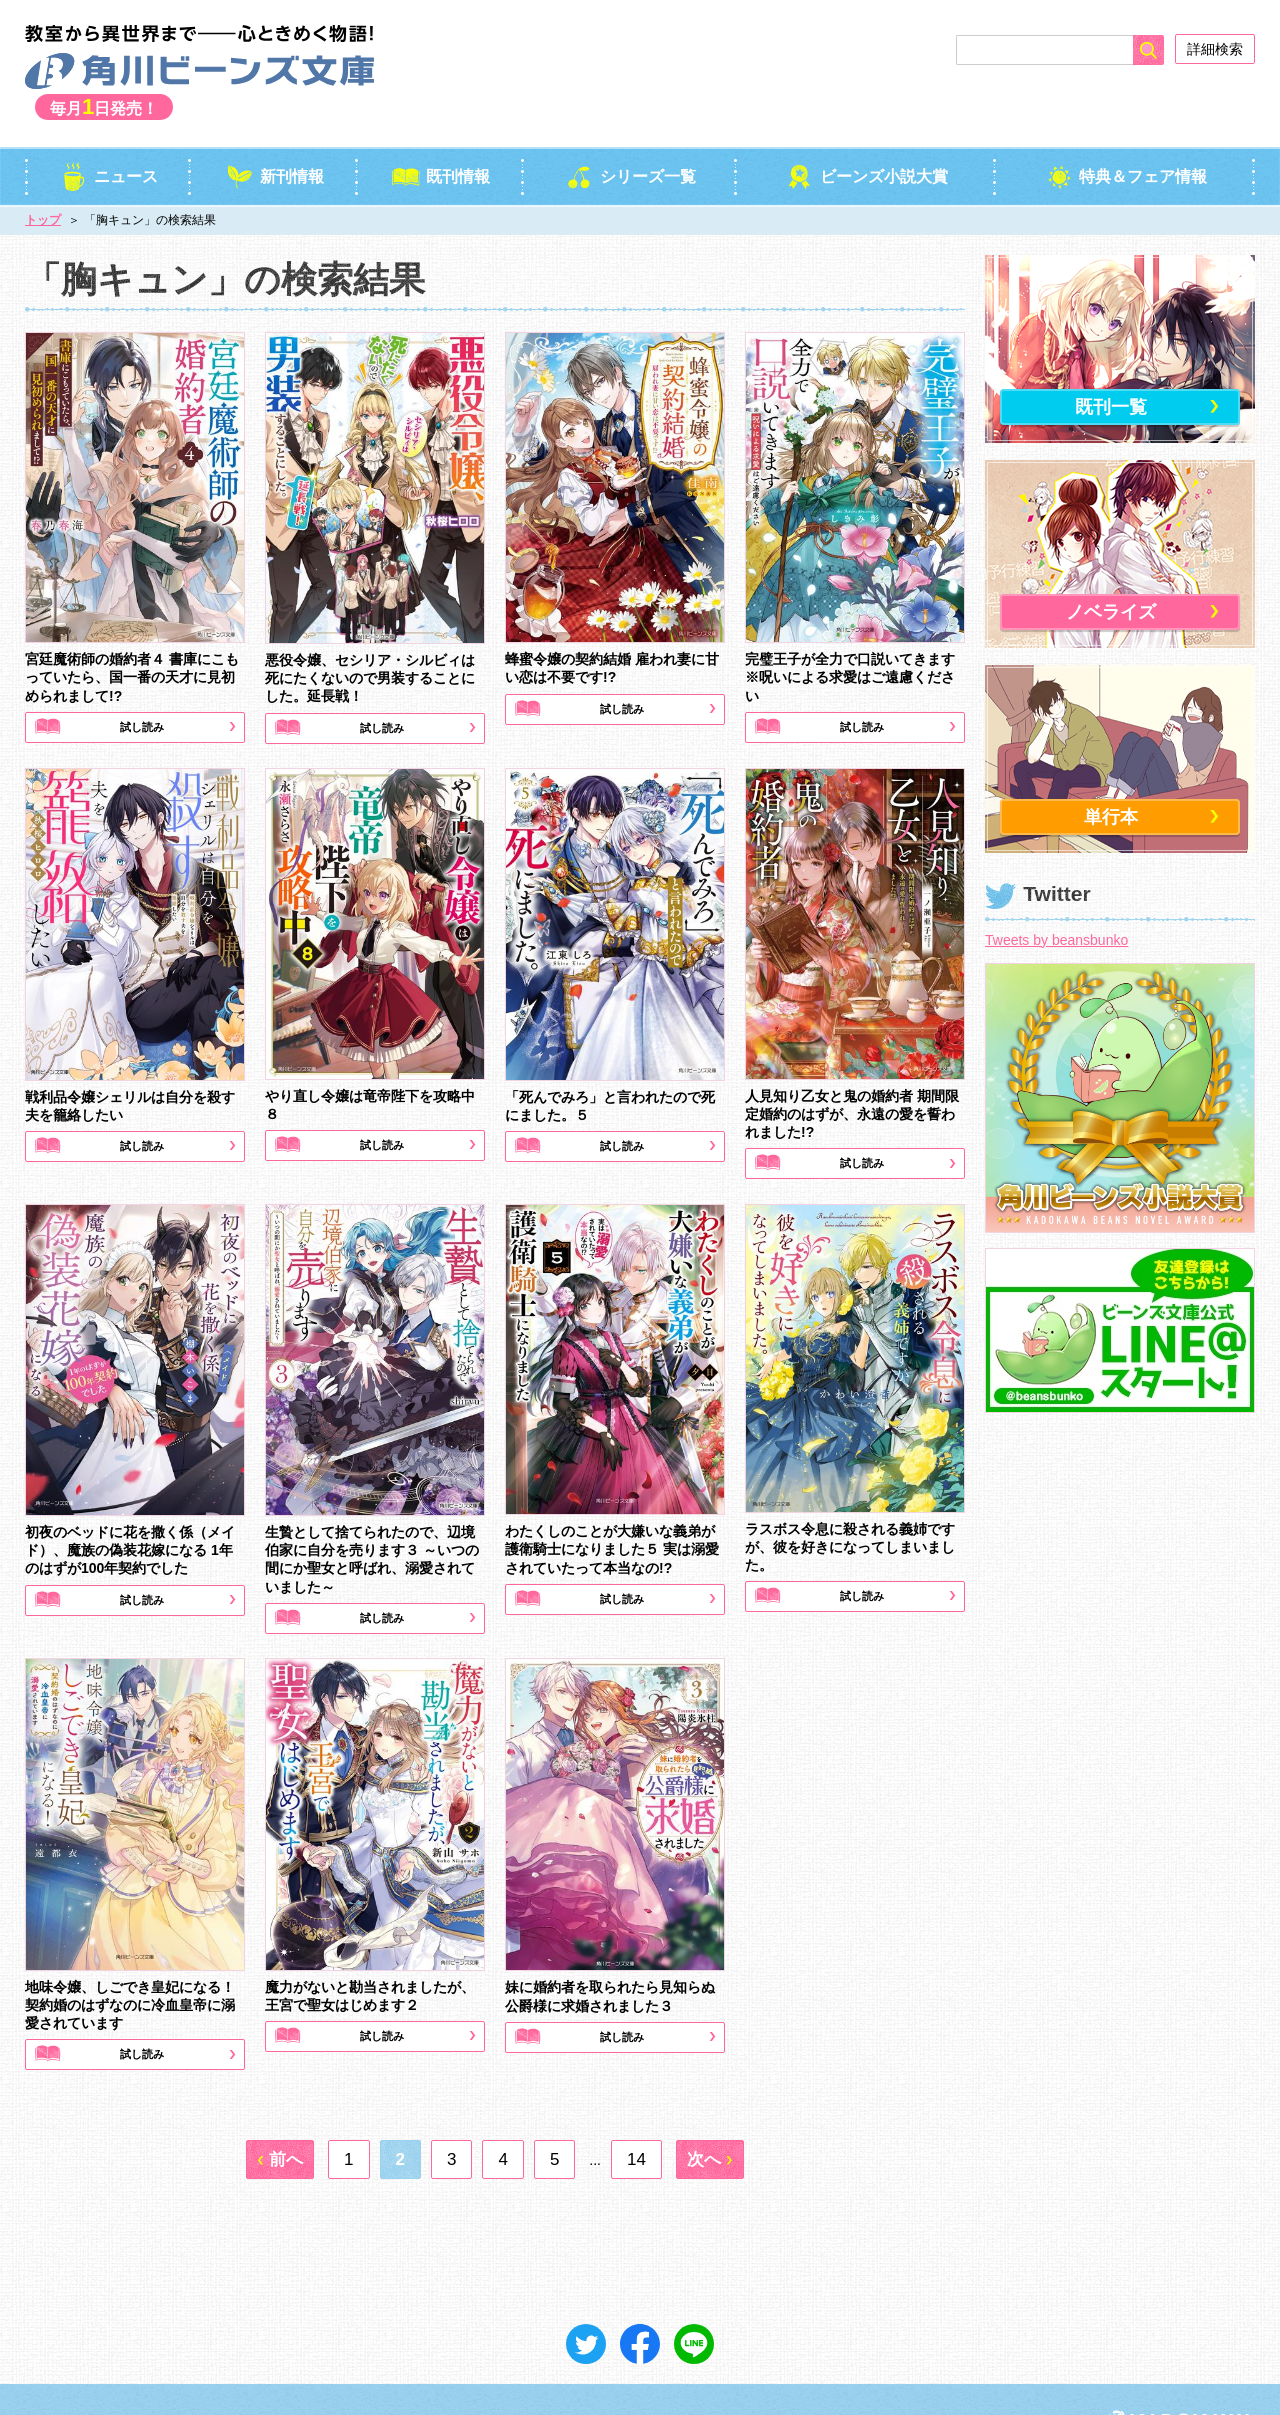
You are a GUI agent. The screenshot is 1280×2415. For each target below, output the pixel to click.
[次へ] (710, 2112)
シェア (640, 2297)
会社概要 (49, 2375)
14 (636, 2112)
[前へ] (280, 2112)
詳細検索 (1215, 49)
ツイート (586, 2297)
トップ (43, 174)
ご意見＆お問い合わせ (310, 2375)
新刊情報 (274, 129)
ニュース (108, 129)
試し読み (141, 681)
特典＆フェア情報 (1125, 129)
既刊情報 (440, 129)
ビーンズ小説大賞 (866, 129)
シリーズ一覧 (630, 129)
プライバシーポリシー (161, 2375)
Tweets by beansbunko (1056, 893)
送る (694, 2297)
